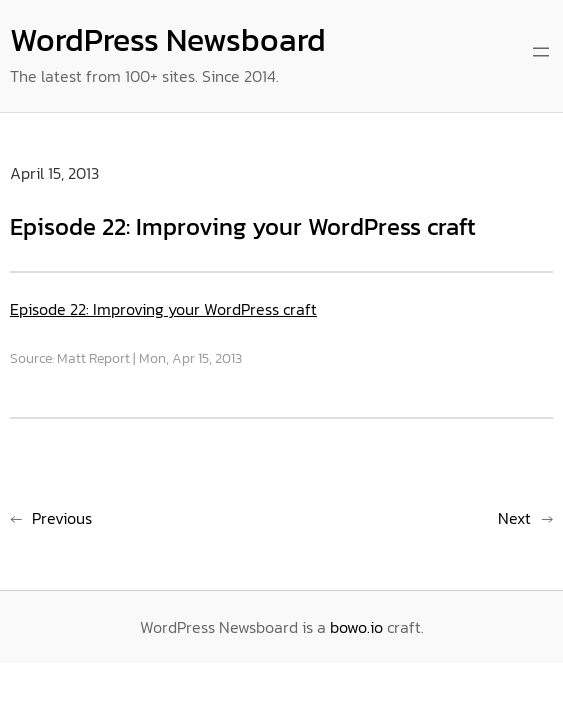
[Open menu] (541, 52)
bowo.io (356, 627)
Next (514, 518)
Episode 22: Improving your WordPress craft (163, 309)
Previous (62, 518)
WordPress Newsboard (168, 40)
